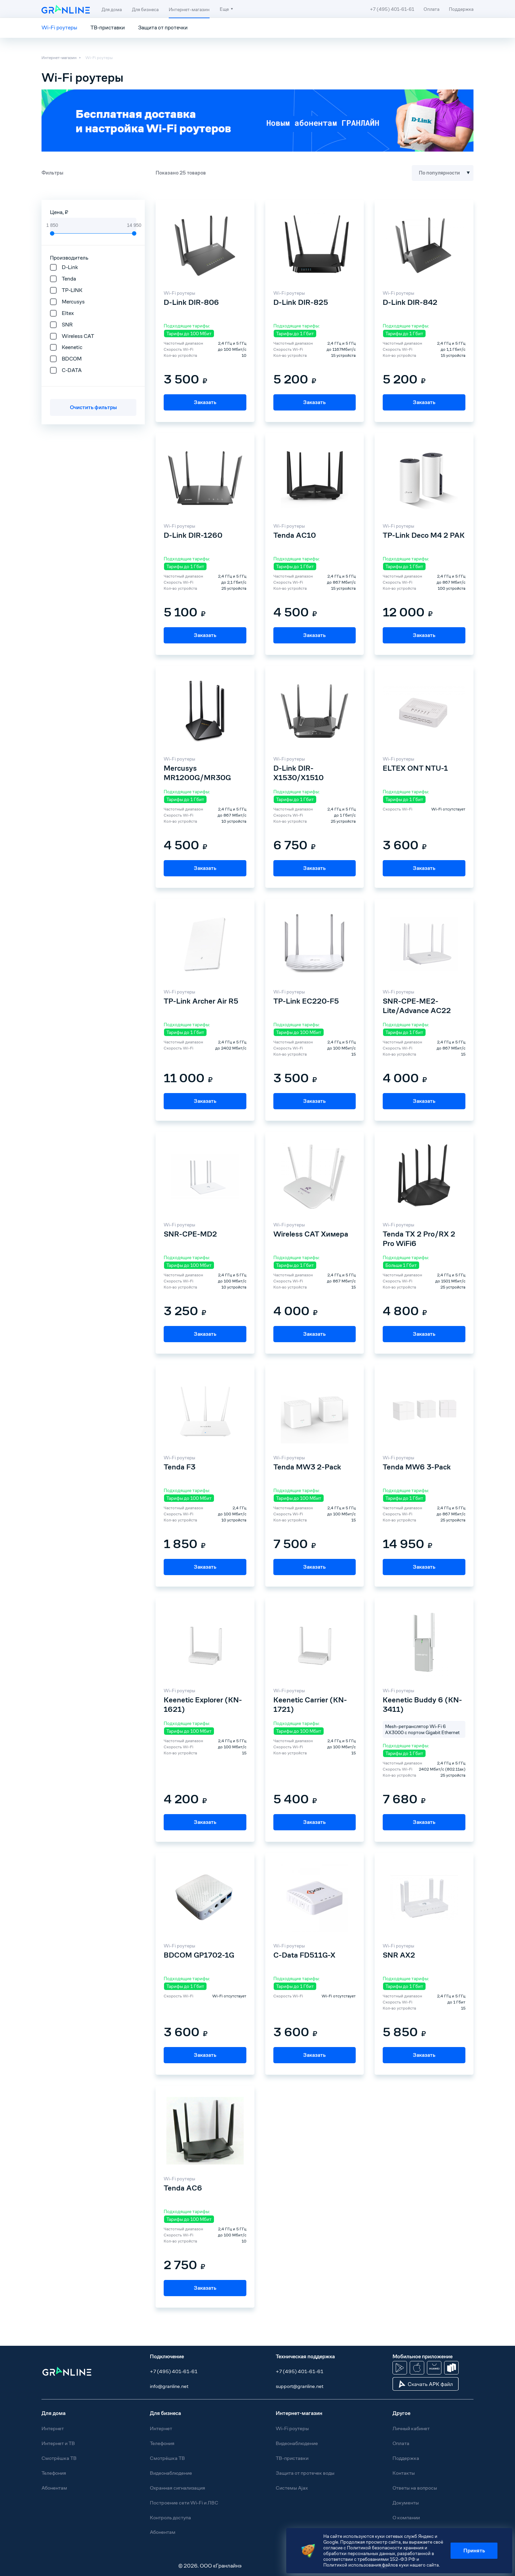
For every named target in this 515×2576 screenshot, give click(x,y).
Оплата (431, 9)
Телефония (54, 2473)
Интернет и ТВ (58, 2443)
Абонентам (54, 2488)
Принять (474, 2550)
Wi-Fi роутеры (59, 27)
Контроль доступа (170, 2517)
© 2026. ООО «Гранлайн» (210, 2565)
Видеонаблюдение (171, 2473)
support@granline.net (299, 2386)
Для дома (112, 9)
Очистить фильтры (93, 407)
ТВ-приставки (107, 27)
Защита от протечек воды (305, 2473)
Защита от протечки (163, 27)
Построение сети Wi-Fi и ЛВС (184, 2502)
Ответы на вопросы (414, 2488)
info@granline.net (169, 2386)
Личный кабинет (411, 2428)
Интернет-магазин (189, 9)
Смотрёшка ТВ (59, 2458)
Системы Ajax (292, 2488)
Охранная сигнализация (177, 2488)
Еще (224, 9)
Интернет (53, 2428)
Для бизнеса (145, 9)
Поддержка (461, 9)
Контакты (403, 2473)
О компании (406, 2517)
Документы (405, 2502)
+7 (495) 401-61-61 (173, 2371)
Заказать (205, 402)
